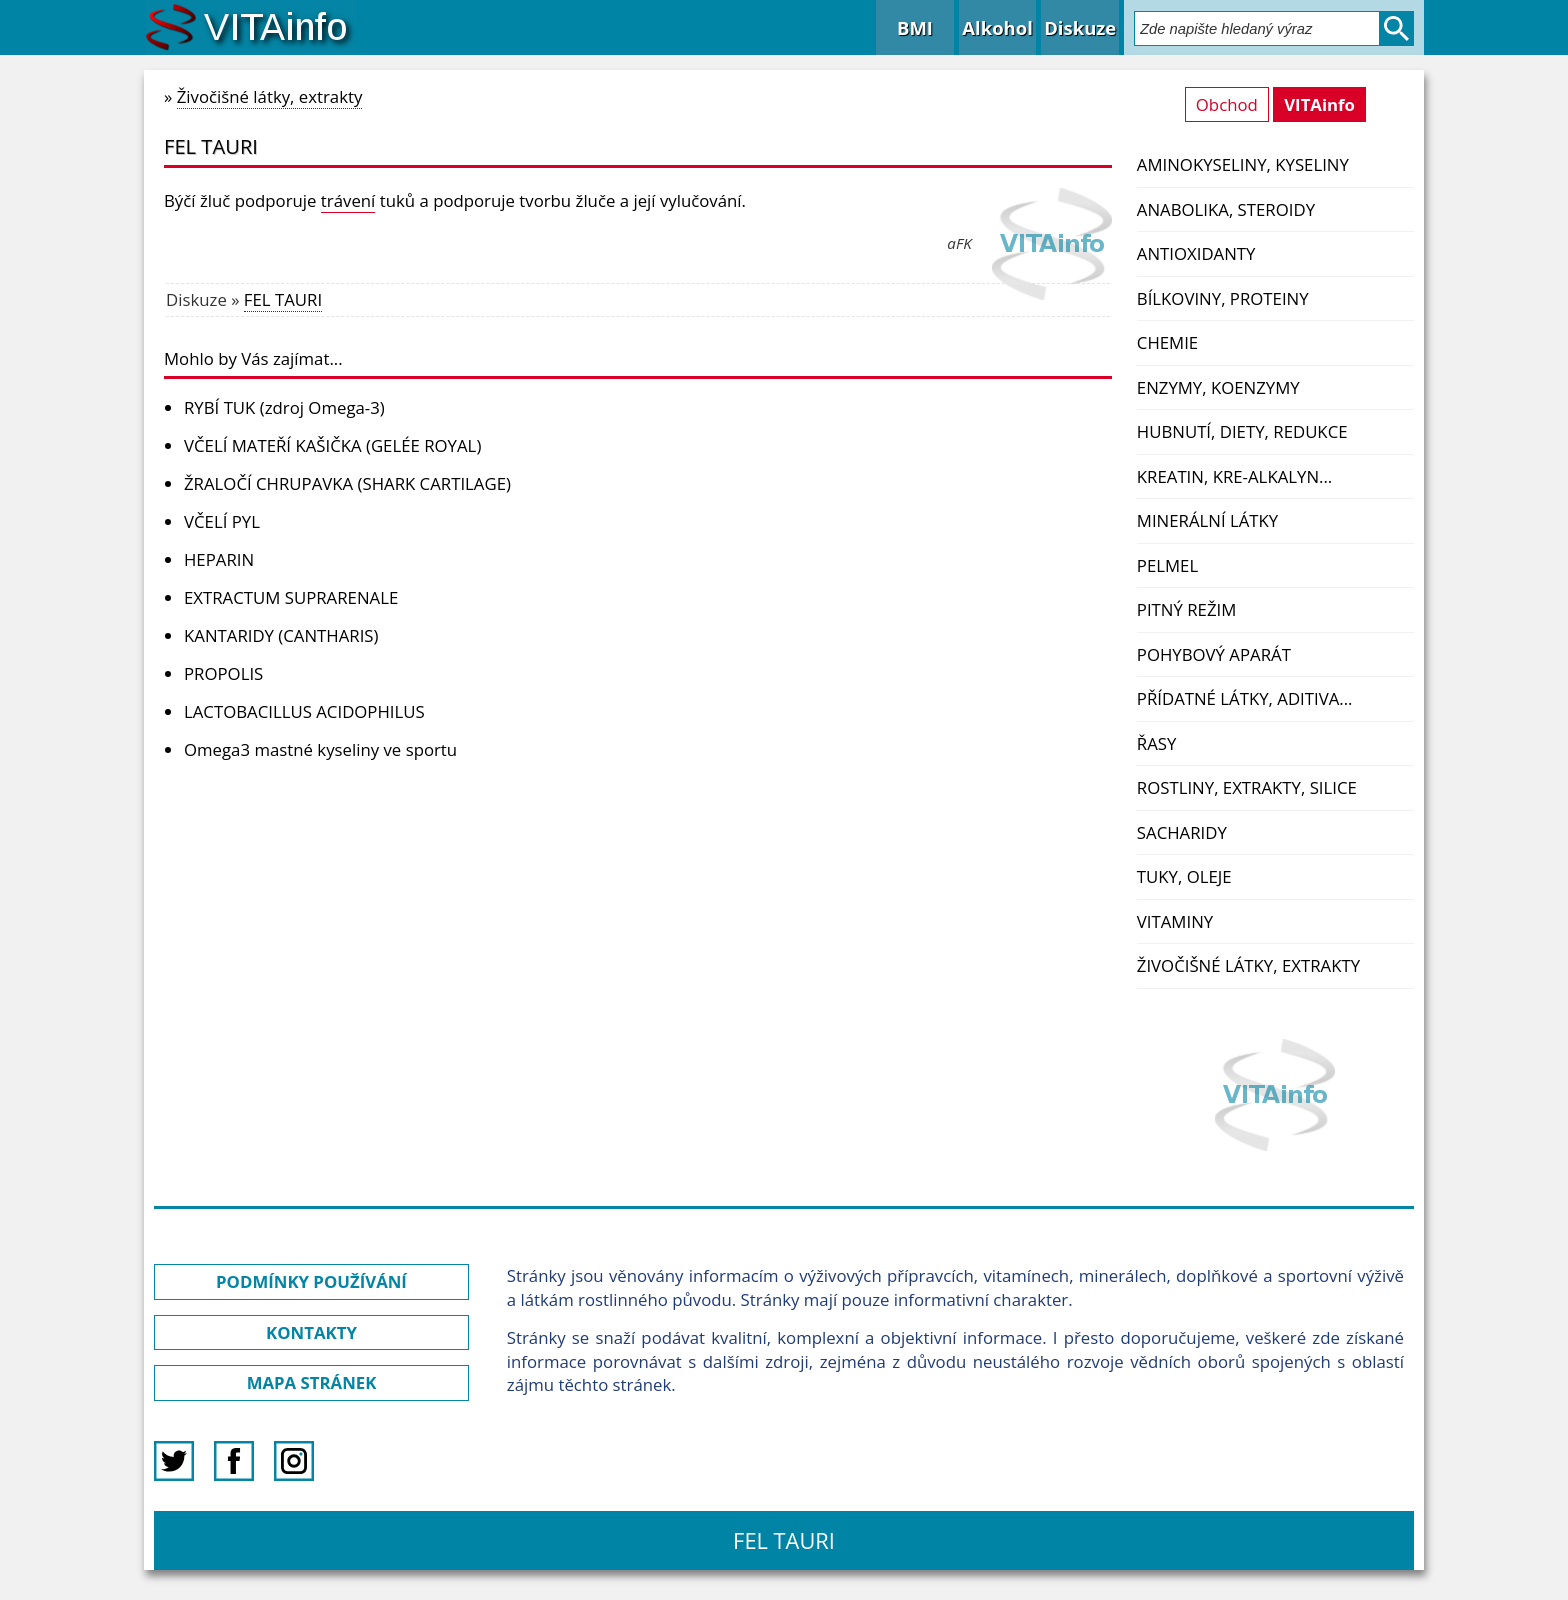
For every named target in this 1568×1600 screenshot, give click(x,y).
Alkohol (997, 27)
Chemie (1167, 342)
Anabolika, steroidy (1226, 209)
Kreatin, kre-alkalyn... (1234, 476)
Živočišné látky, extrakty (1248, 965)
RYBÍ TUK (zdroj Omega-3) (284, 407)
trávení (348, 200)
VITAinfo (1319, 104)
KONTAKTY (311, 1332)
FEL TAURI (283, 299)
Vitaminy (1175, 921)
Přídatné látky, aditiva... (1245, 698)
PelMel (1167, 565)
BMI (915, 27)
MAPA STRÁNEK (312, 1382)
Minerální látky (1207, 520)
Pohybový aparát (1214, 654)
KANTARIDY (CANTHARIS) (281, 635)
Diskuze (1080, 27)
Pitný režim (1186, 609)
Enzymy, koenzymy (1218, 387)
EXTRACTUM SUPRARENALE (291, 597)
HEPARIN (219, 559)
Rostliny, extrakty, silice (1247, 787)
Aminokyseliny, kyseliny (1243, 164)
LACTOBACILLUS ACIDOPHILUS (304, 711)
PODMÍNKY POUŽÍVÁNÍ (311, 1281)
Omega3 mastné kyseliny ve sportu (320, 749)
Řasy (1157, 743)
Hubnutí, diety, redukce (1242, 431)
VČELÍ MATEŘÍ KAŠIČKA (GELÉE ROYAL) (332, 445)
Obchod (1227, 104)
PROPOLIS (223, 673)
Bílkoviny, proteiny (1223, 298)
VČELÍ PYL (222, 521)
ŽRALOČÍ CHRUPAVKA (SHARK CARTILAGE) (347, 483)
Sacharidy (1182, 832)
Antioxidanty (1196, 253)
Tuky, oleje (1184, 876)
